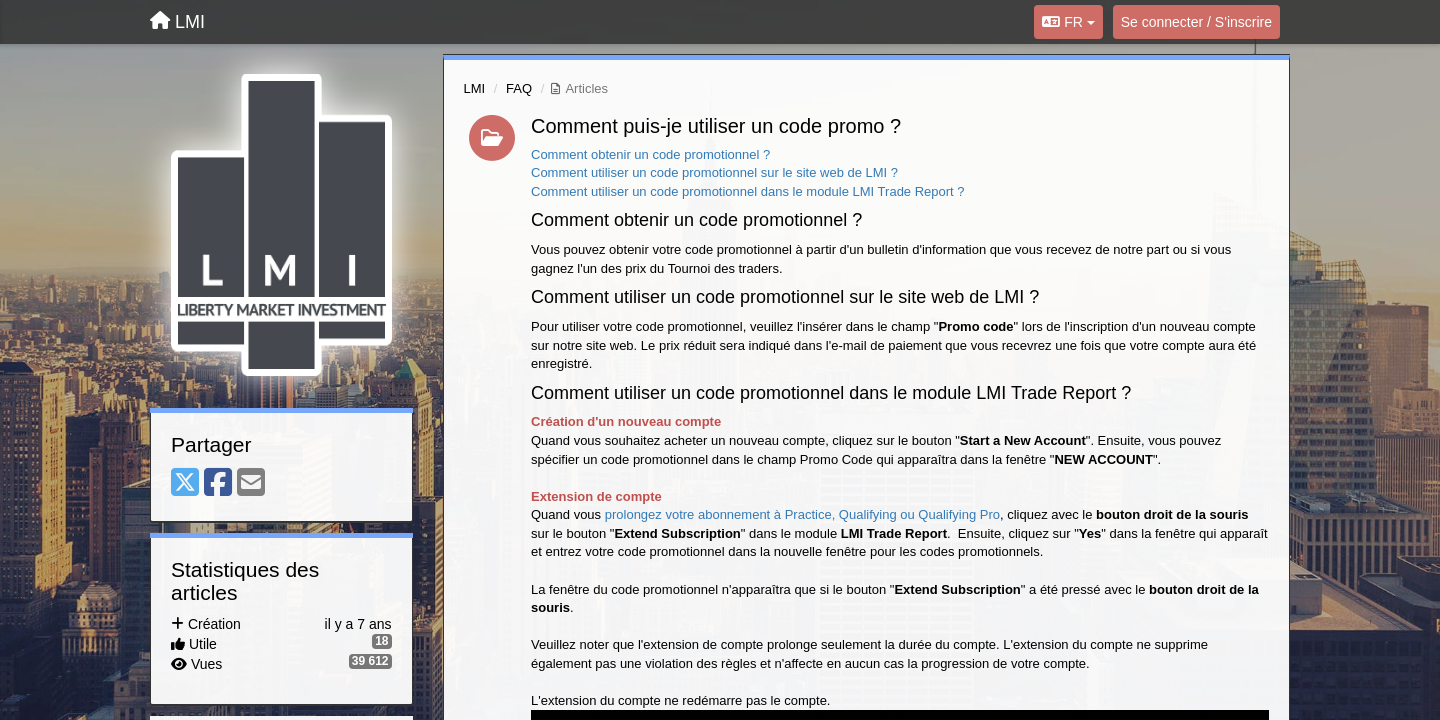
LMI (475, 88)
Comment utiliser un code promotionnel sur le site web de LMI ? (714, 172)
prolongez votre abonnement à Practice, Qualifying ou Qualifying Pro (802, 514)
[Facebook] (218, 483)
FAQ (519, 88)
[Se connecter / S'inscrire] (1196, 22)
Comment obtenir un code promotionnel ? (650, 154)
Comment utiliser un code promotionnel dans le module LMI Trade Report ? (748, 191)
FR (1068, 22)
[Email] (251, 483)
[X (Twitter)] (185, 483)
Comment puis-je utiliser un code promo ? (716, 126)
